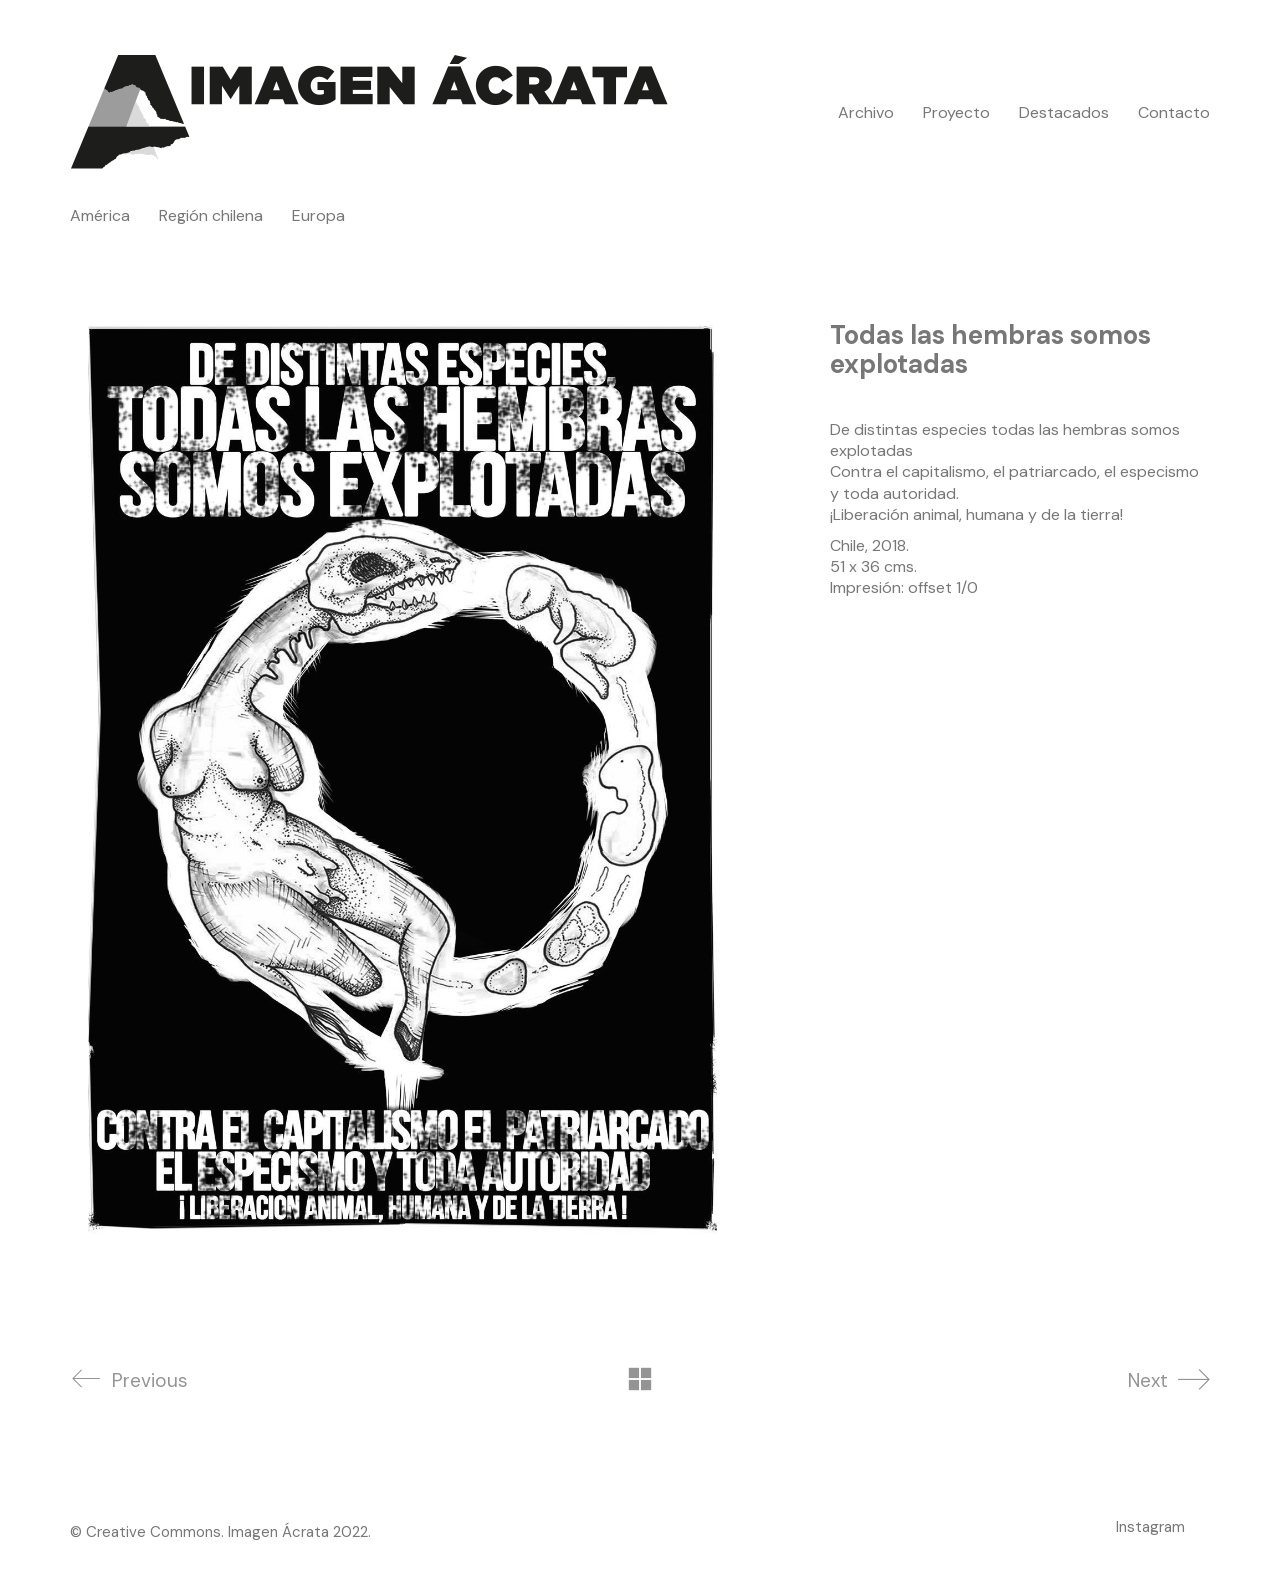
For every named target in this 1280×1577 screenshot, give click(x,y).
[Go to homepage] (370, 112)
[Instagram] (1150, 1527)
